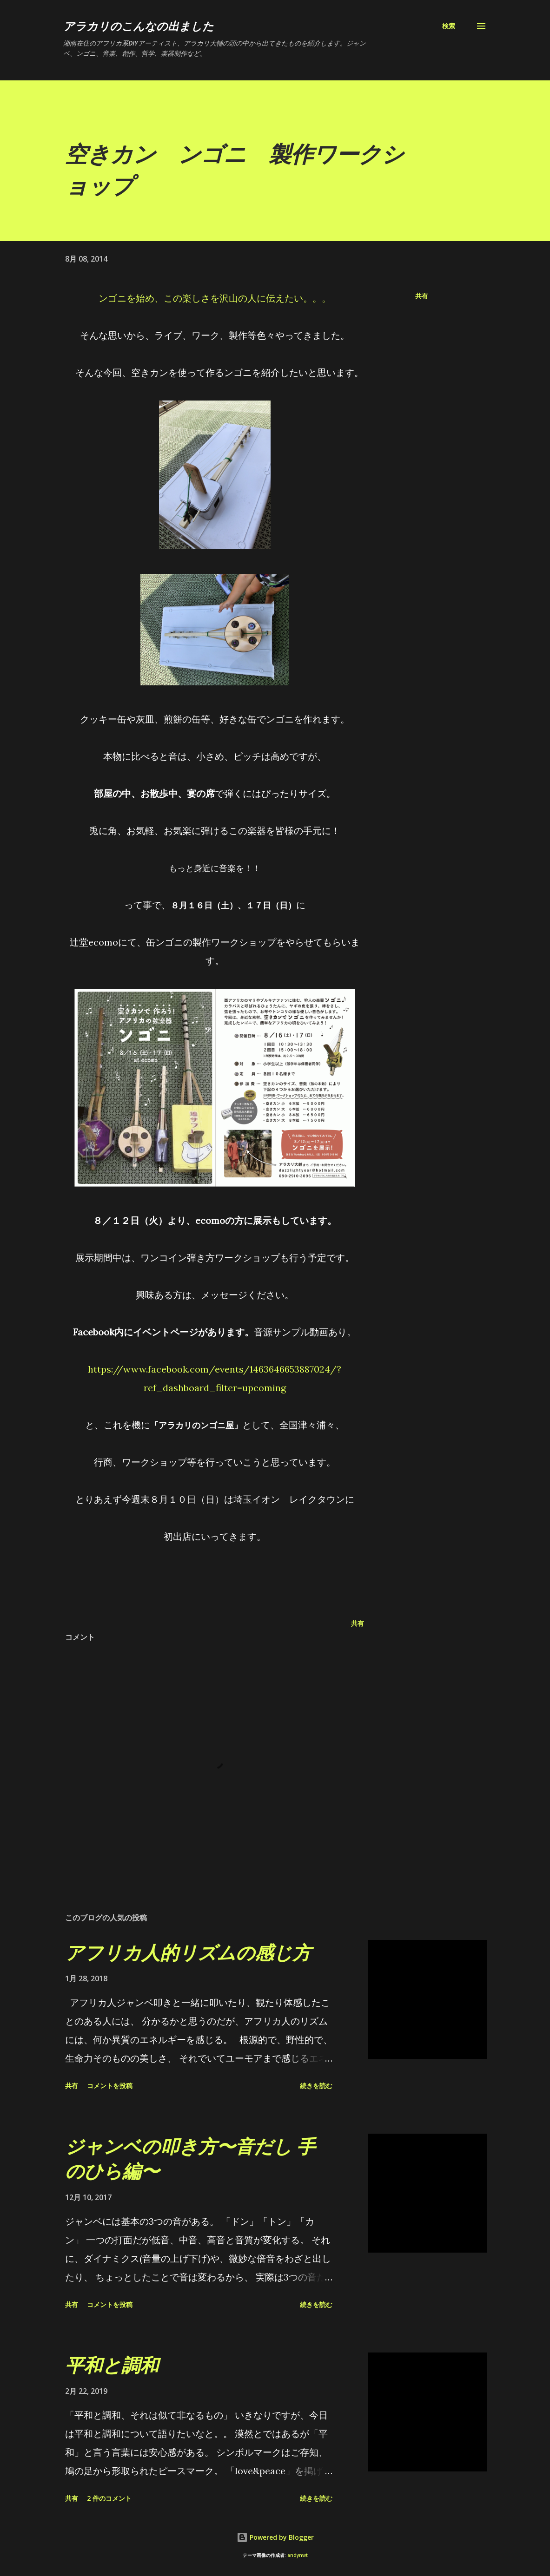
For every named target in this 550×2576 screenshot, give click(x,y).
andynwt (297, 2555)
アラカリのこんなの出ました (138, 25)
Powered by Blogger (275, 2537)
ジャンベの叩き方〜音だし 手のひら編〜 (190, 2158)
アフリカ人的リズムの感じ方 (188, 1952)
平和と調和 (112, 2365)
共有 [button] (421, 295)
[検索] (448, 26)
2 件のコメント (109, 2498)
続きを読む (316, 2085)
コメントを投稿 (110, 2085)
